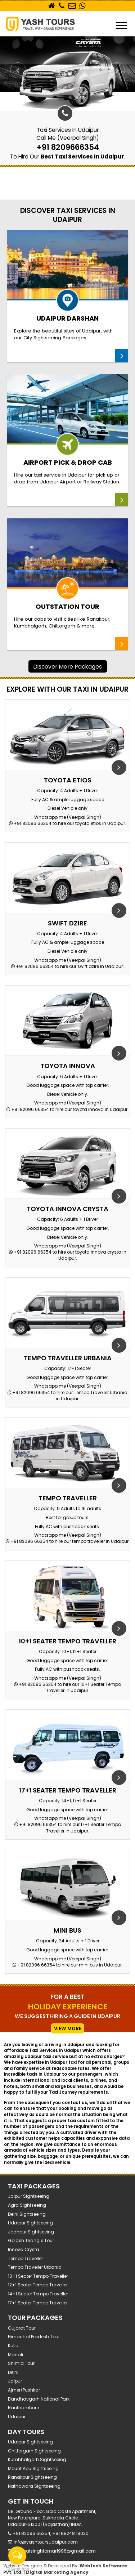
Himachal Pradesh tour (34, 2337)
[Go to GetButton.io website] (17, 2569)
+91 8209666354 (67, 147)
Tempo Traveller (25, 2258)
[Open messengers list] (17, 2555)
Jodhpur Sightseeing (31, 2232)
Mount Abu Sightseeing (33, 2468)
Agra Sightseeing (27, 2205)
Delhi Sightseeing (27, 2214)
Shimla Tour (21, 2363)
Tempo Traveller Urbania (35, 2267)
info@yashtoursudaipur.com (46, 2542)
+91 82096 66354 (31, 823)
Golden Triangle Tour (31, 2240)
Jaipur (15, 2381)
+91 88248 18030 (70, 2533)
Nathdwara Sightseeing (34, 2486)
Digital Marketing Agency (57, 2572)
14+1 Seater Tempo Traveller (38, 2294)
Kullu (13, 2346)
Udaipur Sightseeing (30, 2223)
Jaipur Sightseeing (28, 2196)
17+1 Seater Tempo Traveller (38, 2303)
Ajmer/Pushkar (24, 2390)
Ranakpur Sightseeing (32, 2477)
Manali (15, 2355)
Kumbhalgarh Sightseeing (37, 2459)
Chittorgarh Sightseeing (34, 2451)
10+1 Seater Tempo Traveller (38, 2276)
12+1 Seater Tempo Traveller (38, 2285)
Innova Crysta (23, 2249)
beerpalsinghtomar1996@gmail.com (55, 2551)
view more (67, 2028)
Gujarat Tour (22, 2328)
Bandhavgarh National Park (38, 2399)
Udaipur (17, 2417)
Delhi (13, 2372)
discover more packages (67, 666)
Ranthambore (23, 2408)
